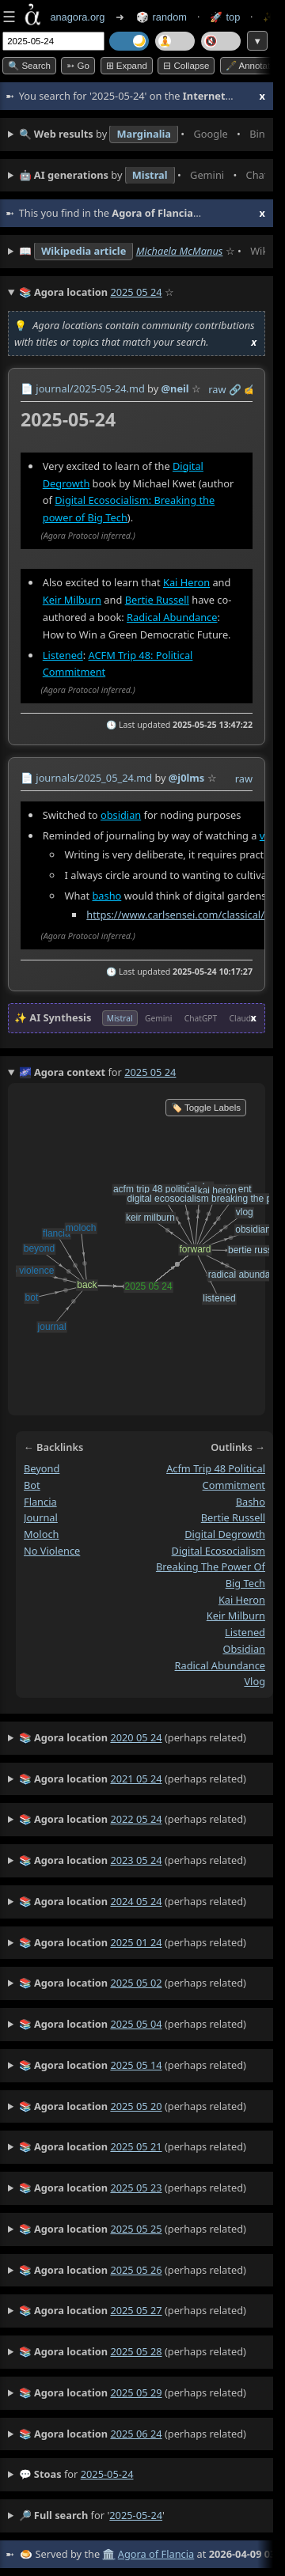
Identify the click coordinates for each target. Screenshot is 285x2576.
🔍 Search (29, 65)
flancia (40, 1501)
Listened (63, 654)
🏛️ (108, 2554)
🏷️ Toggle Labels (206, 1107)
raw (217, 389)
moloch (41, 1534)
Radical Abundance (172, 617)
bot (32, 1485)
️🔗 (235, 389)
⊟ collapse (186, 65)
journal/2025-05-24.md (90, 388)
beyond (41, 1468)
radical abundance (220, 1665)
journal (41, 1517)
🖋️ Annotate (251, 65)
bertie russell (233, 1517)
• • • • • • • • (142, 134)
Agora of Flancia (156, 2554)
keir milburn (236, 1615)
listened (245, 1632)
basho (106, 895)
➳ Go (77, 65)
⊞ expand (126, 65)
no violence (52, 1551)
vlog (254, 1681)
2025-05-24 (107, 2474)
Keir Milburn (72, 600)
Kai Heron (186, 582)
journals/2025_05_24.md (94, 778)
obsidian (121, 814)
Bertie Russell (157, 600)
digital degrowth (224, 1534)
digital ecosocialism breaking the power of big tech (210, 1567)
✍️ (250, 389)
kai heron (241, 1600)
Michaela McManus (179, 251)
